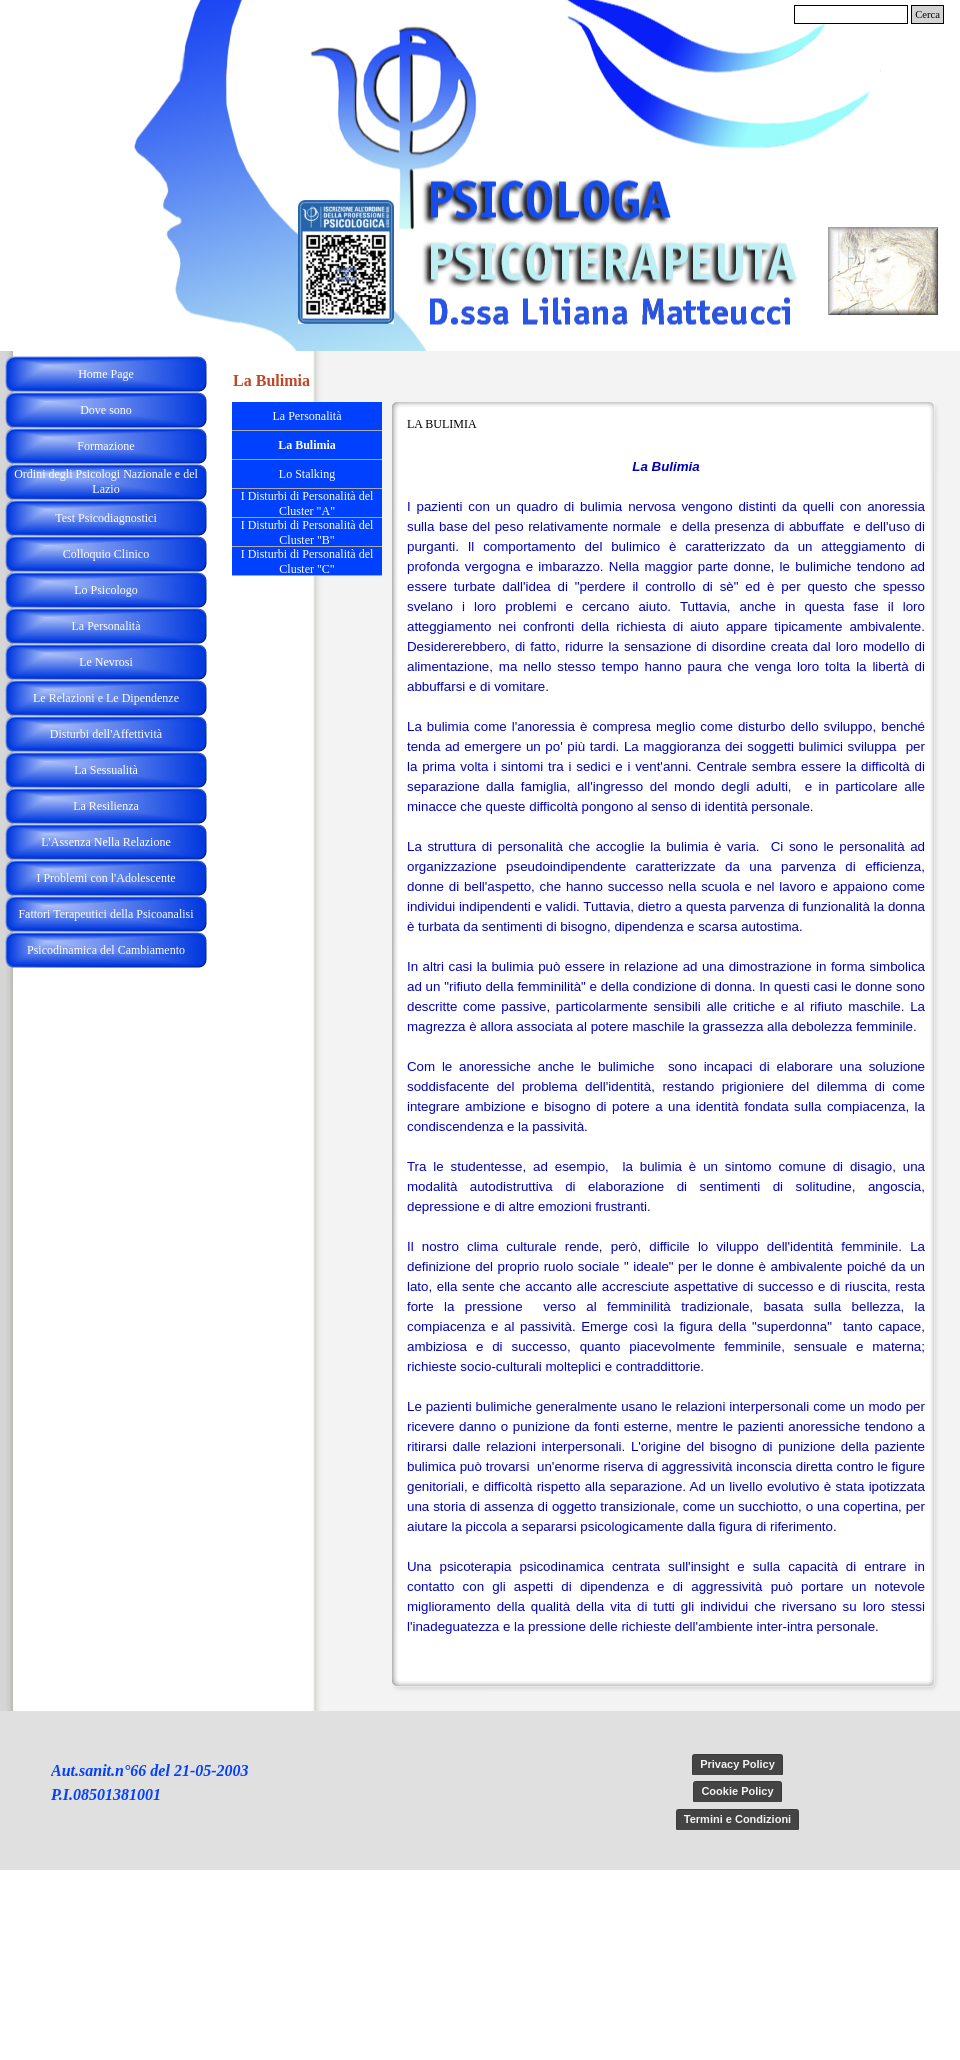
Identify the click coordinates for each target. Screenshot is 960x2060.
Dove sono (106, 410)
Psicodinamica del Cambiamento (106, 950)
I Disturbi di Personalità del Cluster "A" (307, 503)
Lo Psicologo (106, 590)
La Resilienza (106, 806)
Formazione (105, 446)
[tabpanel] (666, 1067)
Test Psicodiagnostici (105, 518)
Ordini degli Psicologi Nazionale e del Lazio (106, 481)
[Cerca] (851, 14)
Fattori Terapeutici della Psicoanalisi (105, 914)
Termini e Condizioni (737, 1819)
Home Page (106, 374)
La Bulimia (307, 445)
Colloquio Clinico (106, 554)
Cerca (927, 14)
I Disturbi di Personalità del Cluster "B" (307, 532)
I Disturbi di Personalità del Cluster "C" (307, 561)
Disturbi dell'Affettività (106, 734)
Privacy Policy (737, 1764)
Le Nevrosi (106, 662)
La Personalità (106, 626)
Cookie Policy (737, 1791)
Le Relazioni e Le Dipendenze (106, 698)
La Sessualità (106, 770)
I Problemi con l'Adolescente (105, 878)
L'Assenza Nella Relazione (105, 842)
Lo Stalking (307, 474)
